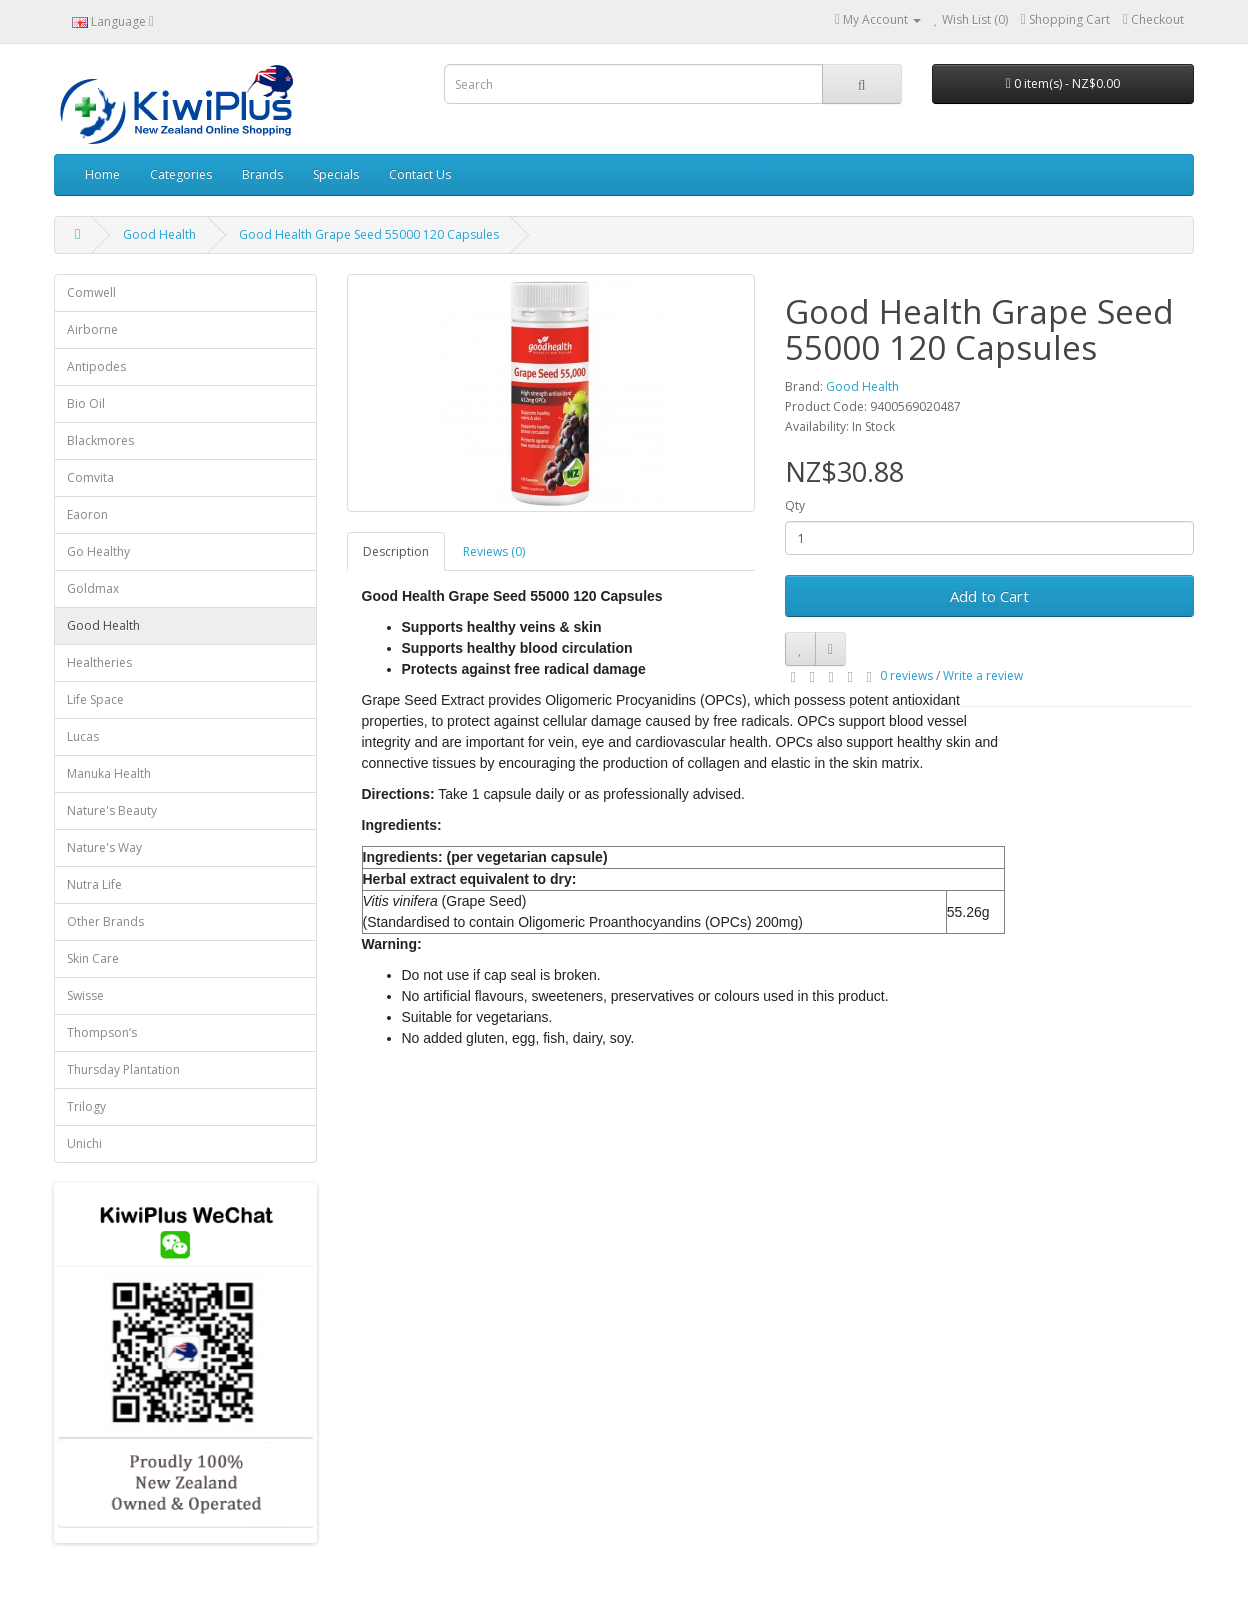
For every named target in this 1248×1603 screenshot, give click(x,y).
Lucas (83, 736)
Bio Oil (86, 403)
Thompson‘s (102, 1032)
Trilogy (86, 1106)
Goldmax (93, 588)
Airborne (92, 329)
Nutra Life (94, 884)
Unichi (84, 1143)
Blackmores (100, 440)
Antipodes (96, 366)
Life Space (95, 699)
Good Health (159, 234)
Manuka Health (109, 773)
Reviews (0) (494, 551)
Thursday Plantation (123, 1069)
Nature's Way (104, 847)
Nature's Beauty (112, 810)
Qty (795, 505)
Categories (181, 174)
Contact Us (420, 174)
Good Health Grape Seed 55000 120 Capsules (369, 234)
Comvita (90, 477)
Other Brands (105, 921)
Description (396, 551)
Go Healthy (98, 551)
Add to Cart (989, 596)
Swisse (85, 995)
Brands (262, 174)
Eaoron (87, 514)
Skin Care (93, 958)
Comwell (91, 292)
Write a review (983, 675)
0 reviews (906, 675)
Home (102, 174)
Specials (336, 174)
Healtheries (99, 662)
